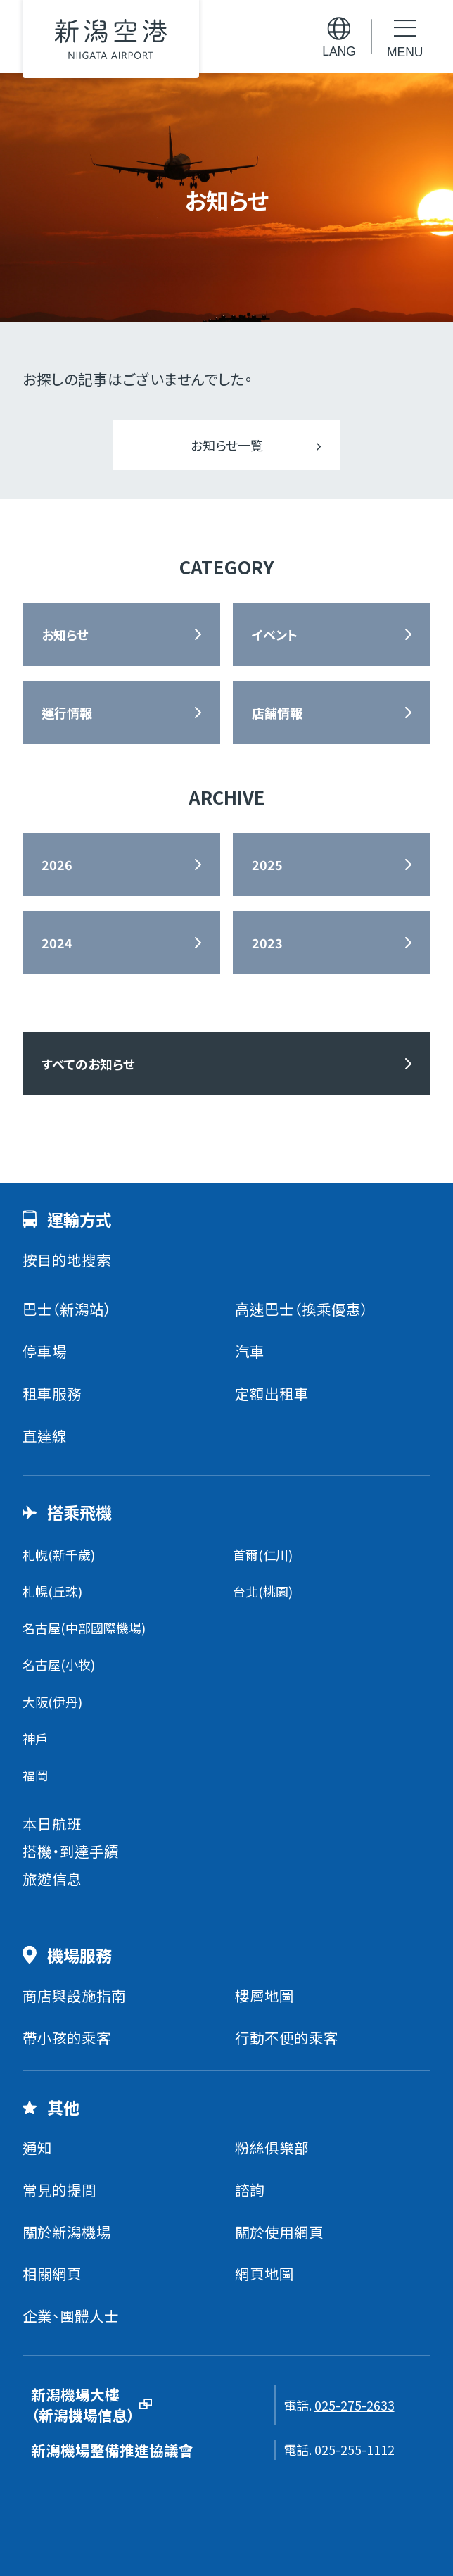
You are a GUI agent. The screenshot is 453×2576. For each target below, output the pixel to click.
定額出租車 (272, 1393)
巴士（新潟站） (67, 1308)
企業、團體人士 (71, 2315)
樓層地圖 (264, 1995)
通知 (37, 2147)
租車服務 (52, 1393)
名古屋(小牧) (59, 1664)
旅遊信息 (52, 1878)
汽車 (249, 1351)
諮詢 (249, 2189)
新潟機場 (110, 39)
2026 (57, 864)
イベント (275, 634)
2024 (57, 943)
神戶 (35, 1738)
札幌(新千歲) (59, 1554)
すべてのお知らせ (88, 1064)
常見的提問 (59, 2189)
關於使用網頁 (279, 2231)
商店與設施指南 (74, 1995)
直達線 (45, 1435)
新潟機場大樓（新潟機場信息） (83, 2405)
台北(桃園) (263, 1591)
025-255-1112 (354, 2449)
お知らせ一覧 (227, 445)
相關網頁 (52, 2273)
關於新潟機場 (67, 2231)
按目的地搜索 (67, 1259)
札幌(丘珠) (52, 1591)
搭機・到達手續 (71, 1850)
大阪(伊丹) (52, 1701)
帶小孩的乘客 (67, 2037)
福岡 (35, 1775)
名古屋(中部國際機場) (84, 1628)
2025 (267, 864)
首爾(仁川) (263, 1554)
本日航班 (52, 1823)
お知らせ (65, 634)
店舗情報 (277, 712)
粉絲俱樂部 (272, 2147)
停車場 (45, 1351)
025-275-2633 (354, 2405)
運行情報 (67, 712)
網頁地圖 (264, 2273)
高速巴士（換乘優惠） (302, 1308)
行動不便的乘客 (286, 2037)
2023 (267, 943)
